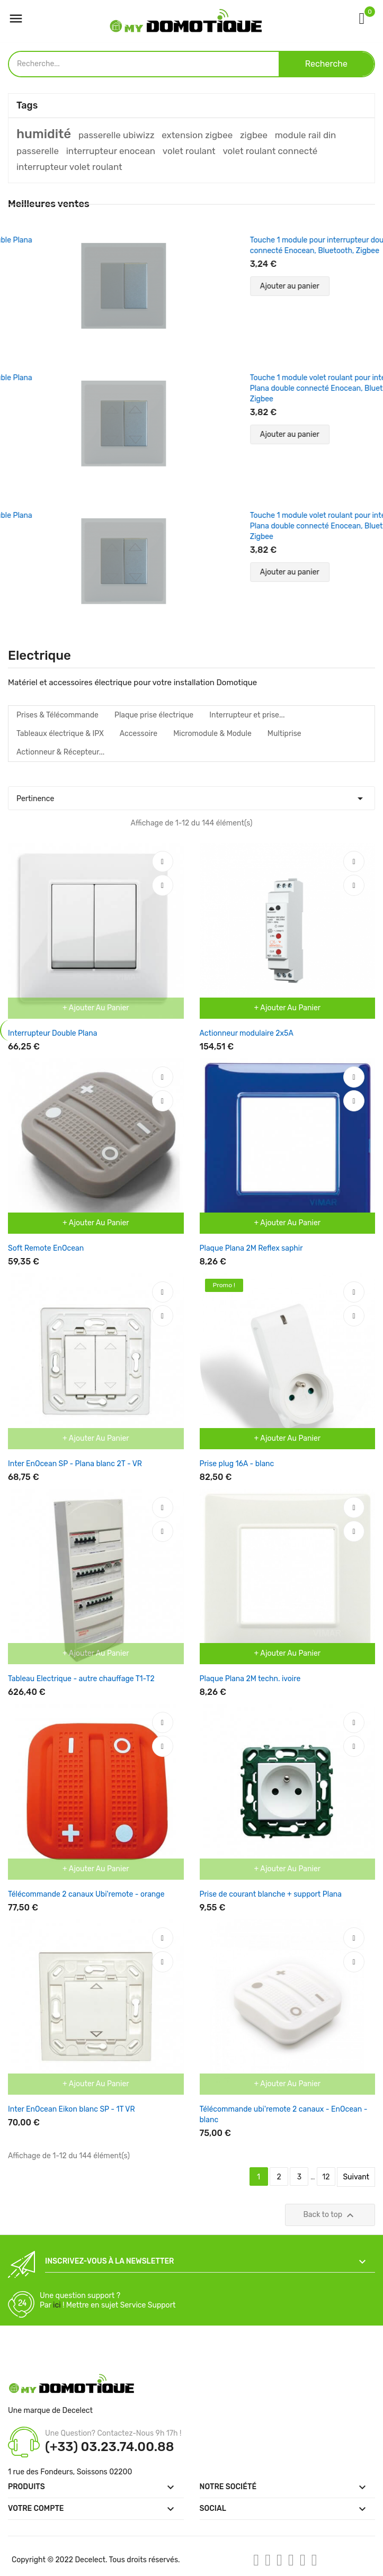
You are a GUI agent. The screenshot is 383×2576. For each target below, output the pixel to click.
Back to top (330, 2215)
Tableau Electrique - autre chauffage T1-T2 (81, 1678)
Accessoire (138, 733)
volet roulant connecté (269, 151)
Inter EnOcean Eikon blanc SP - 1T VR (71, 2109)
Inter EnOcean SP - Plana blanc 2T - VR (75, 1463)
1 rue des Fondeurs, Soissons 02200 (70, 2471)
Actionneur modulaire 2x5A (246, 1033)
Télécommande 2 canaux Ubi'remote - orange (86, 1894)
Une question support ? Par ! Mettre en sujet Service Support (107, 2300)
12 (325, 2177)
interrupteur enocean (110, 151)
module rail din (305, 135)
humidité (43, 134)
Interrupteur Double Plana (52, 1033)
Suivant (356, 2177)
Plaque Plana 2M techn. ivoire (250, 1678)
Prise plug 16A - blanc (237, 1463)
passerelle (37, 151)
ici (57, 2305)
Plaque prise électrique (153, 715)
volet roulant (189, 151)
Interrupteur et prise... (246, 715)
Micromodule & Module (212, 733)
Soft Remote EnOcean (46, 1248)
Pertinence (191, 796)
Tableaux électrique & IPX (60, 733)
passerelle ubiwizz (116, 135)
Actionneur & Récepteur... (60, 752)
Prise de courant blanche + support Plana (271, 1894)
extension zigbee (197, 135)
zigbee (254, 135)
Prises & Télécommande (57, 715)
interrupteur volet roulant (69, 166)
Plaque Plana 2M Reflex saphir (251, 1248)
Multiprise (284, 733)
